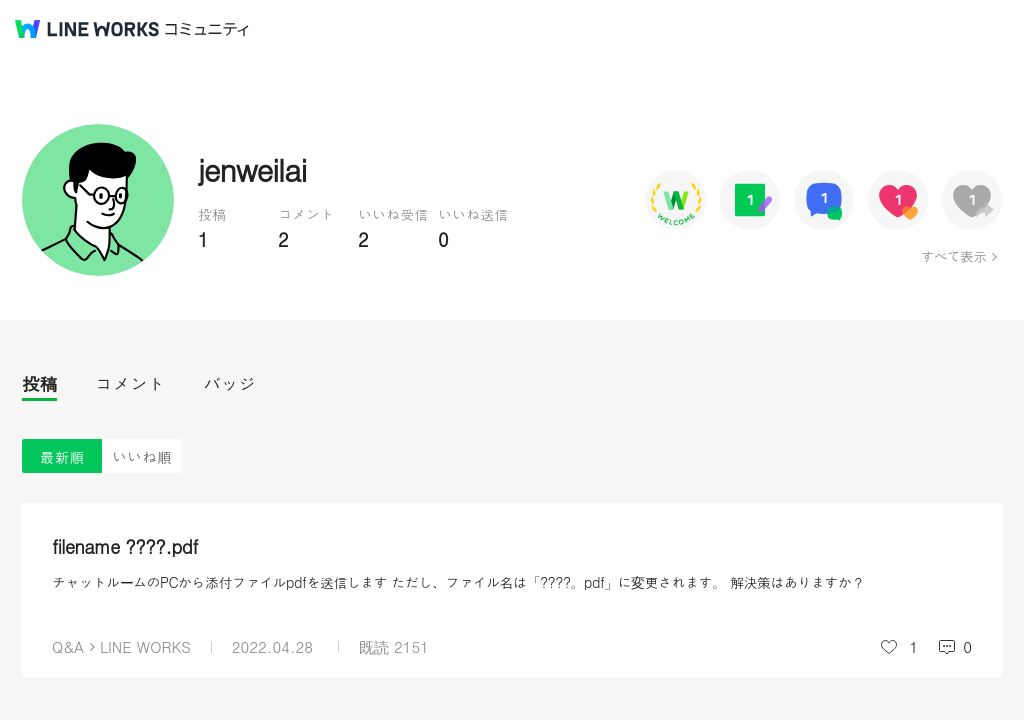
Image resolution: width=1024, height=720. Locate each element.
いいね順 (142, 456)
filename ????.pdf (125, 546)
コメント (130, 383)
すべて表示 (953, 256)
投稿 (39, 383)
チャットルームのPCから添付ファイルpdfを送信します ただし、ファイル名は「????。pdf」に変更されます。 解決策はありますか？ (458, 582)
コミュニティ (207, 29)
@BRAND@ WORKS (87, 29)
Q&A (68, 646)
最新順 (62, 456)
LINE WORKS (145, 646)
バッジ (229, 383)
